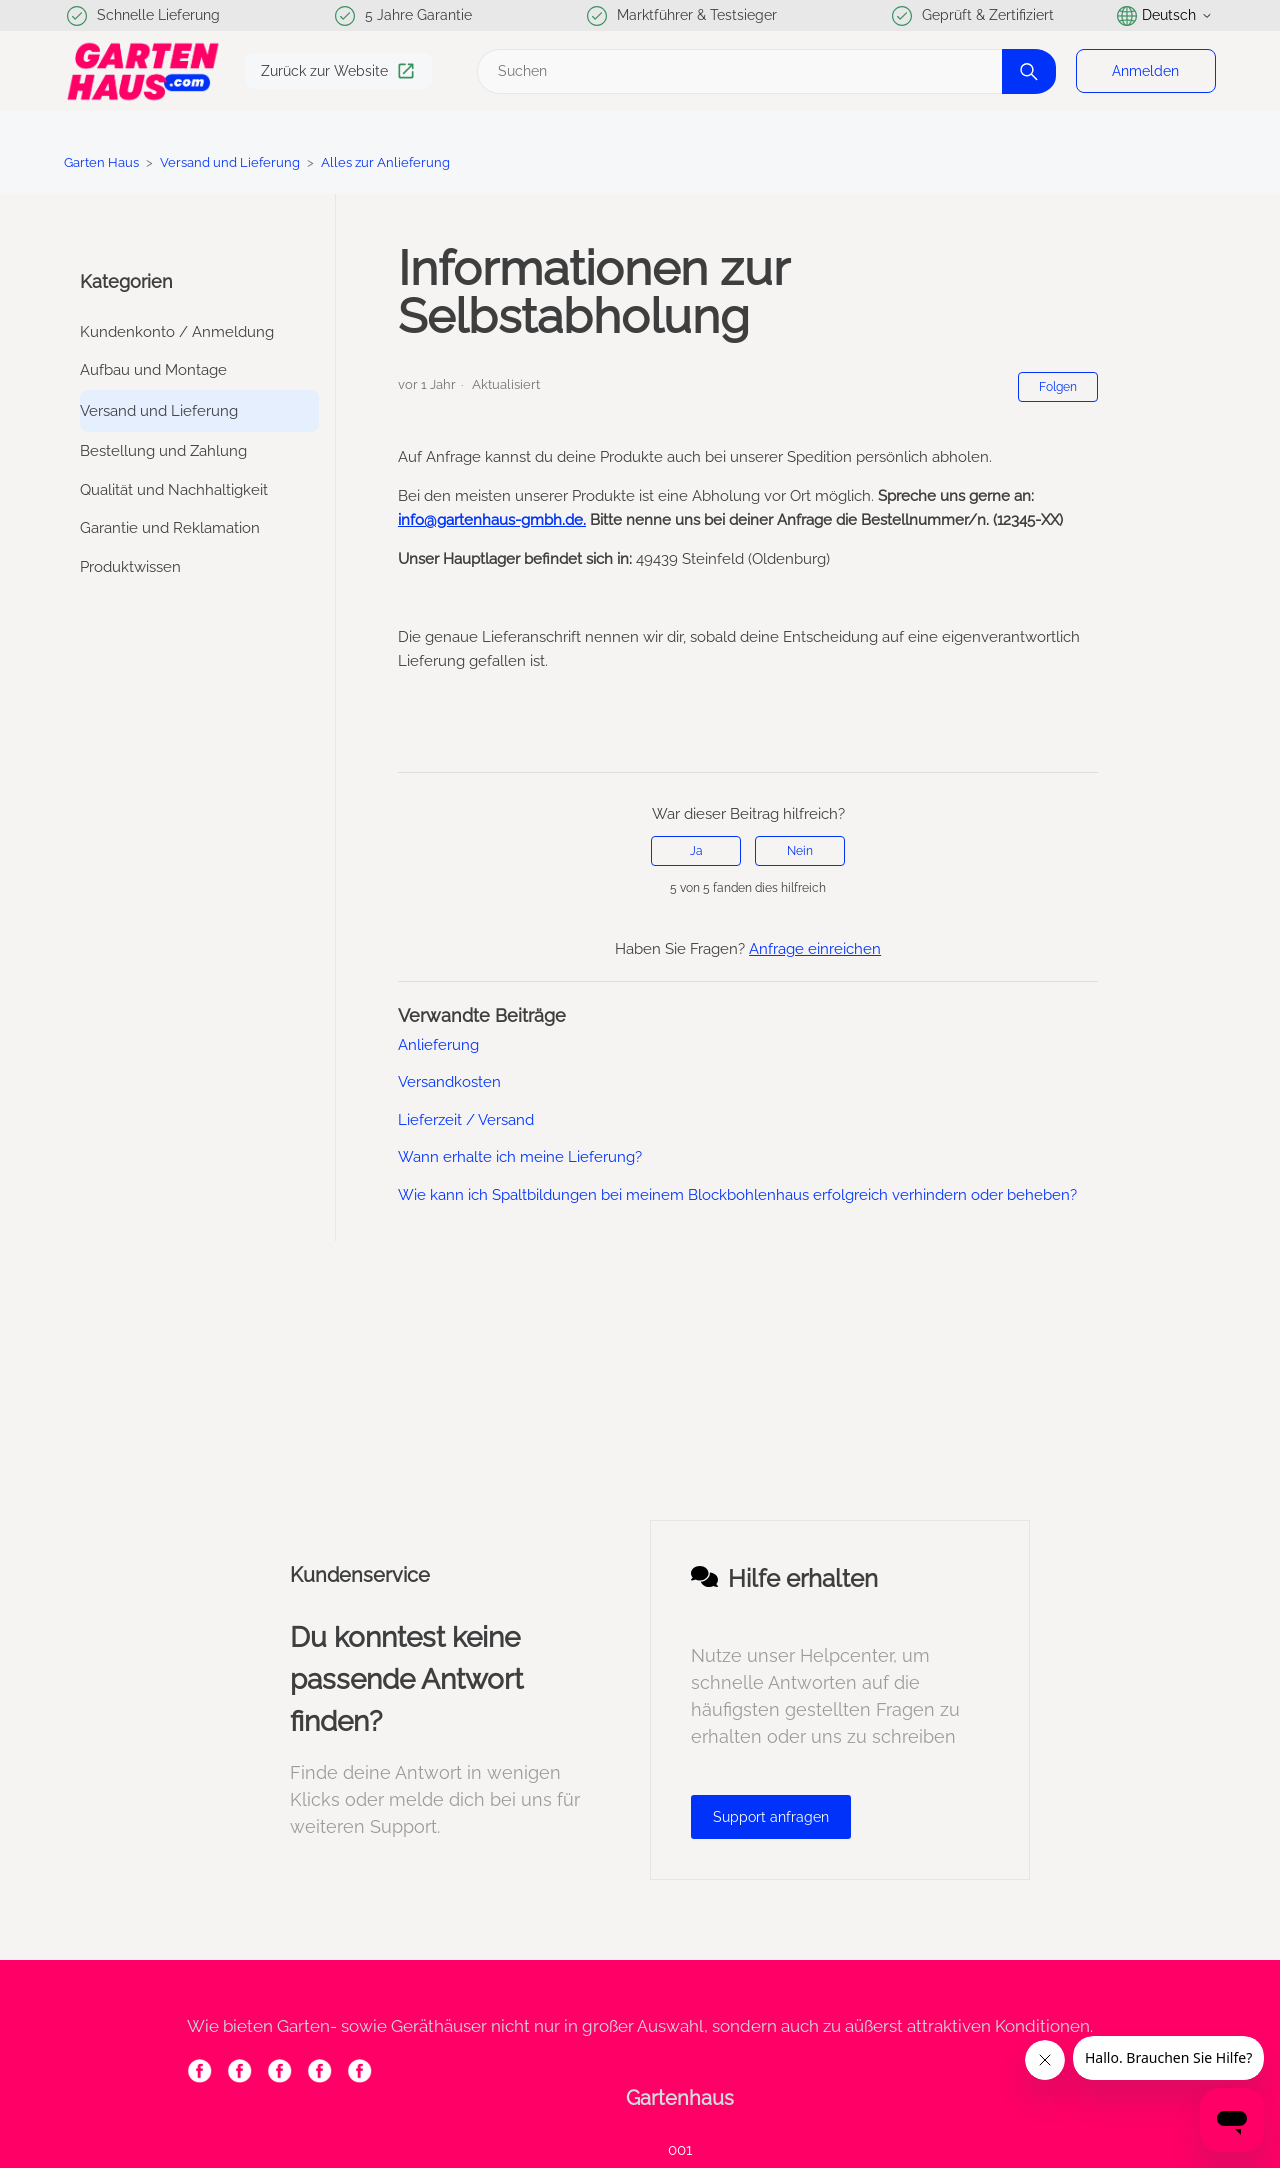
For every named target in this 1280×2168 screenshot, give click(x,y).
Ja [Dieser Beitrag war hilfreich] (696, 851)
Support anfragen (771, 1817)
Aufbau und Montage (153, 370)
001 (680, 2150)
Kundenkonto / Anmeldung (177, 332)
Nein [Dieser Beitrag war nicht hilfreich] (800, 851)
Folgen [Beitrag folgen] (1058, 387)
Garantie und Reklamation (170, 528)
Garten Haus (101, 162)
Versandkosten (449, 1082)
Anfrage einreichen (815, 949)
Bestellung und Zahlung (163, 451)
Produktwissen (130, 567)
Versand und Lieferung (230, 162)
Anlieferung (438, 1045)
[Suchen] (764, 71)
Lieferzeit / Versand (466, 1120)
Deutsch (1165, 16)
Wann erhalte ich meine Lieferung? (520, 1157)
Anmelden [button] (1145, 71)
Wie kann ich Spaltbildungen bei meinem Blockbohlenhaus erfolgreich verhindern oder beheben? (737, 1195)
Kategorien (126, 281)
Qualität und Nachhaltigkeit (174, 490)
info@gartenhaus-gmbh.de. (492, 520)
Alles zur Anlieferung (385, 162)
